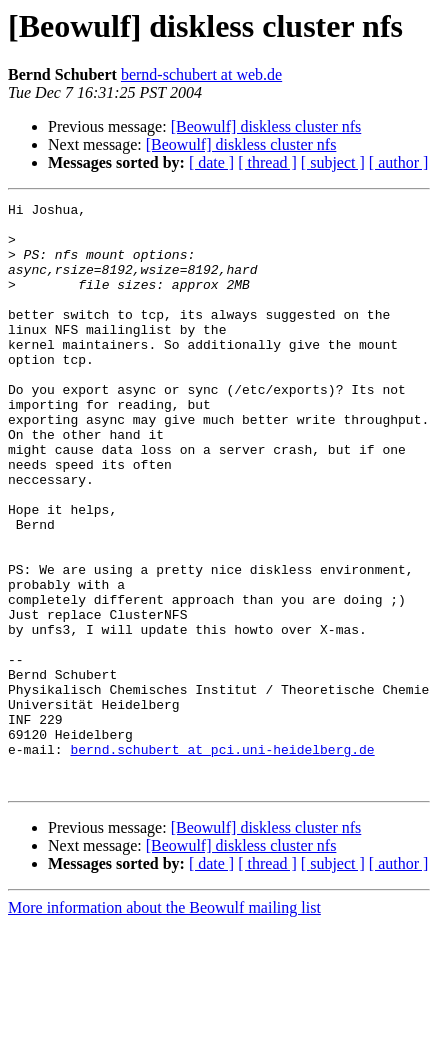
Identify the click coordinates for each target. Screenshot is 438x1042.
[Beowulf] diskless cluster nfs (266, 126)
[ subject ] (333, 162)
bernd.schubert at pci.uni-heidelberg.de (222, 860)
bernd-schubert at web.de (201, 74)
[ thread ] (267, 162)
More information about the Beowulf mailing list (164, 1024)
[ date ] (211, 162)
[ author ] (399, 162)
